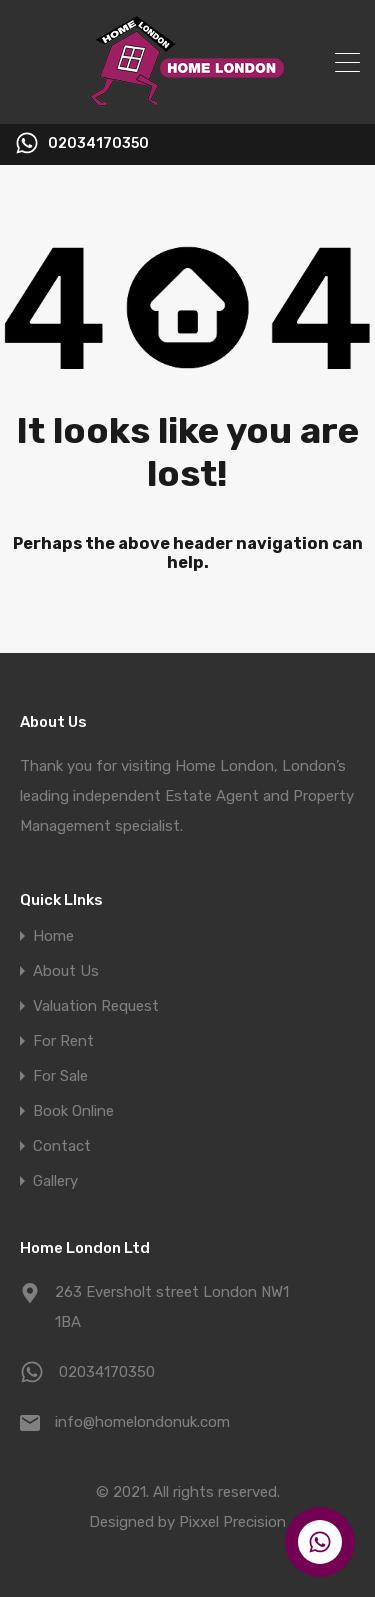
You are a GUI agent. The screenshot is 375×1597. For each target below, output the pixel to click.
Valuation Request (96, 1006)
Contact (62, 1146)
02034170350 (98, 144)
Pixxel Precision (232, 1522)
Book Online (73, 1111)
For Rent (63, 1041)
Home (53, 936)
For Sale (60, 1076)
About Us (66, 971)
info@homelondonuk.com (142, 1422)
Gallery (55, 1181)
